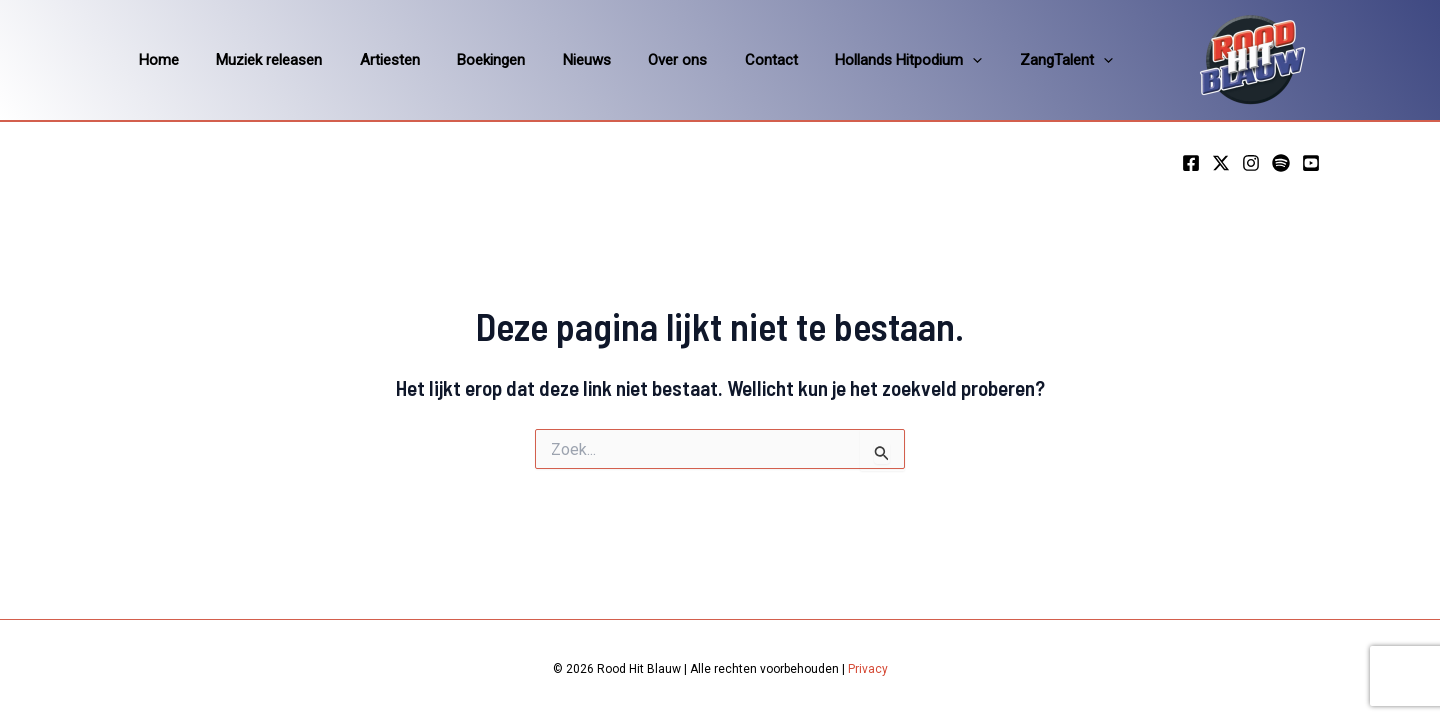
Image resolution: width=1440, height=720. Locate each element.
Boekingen (465, 60)
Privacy (868, 669)
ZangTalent (1002, 60)
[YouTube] (1311, 163)
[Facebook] (1191, 163)
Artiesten (371, 60)
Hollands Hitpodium (852, 60)
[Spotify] (1281, 163)
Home (155, 60)
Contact (722, 60)
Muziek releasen (258, 60)
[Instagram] (1251, 163)
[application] (916, 60)
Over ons (636, 60)
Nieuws (553, 60)
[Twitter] (1221, 163)
